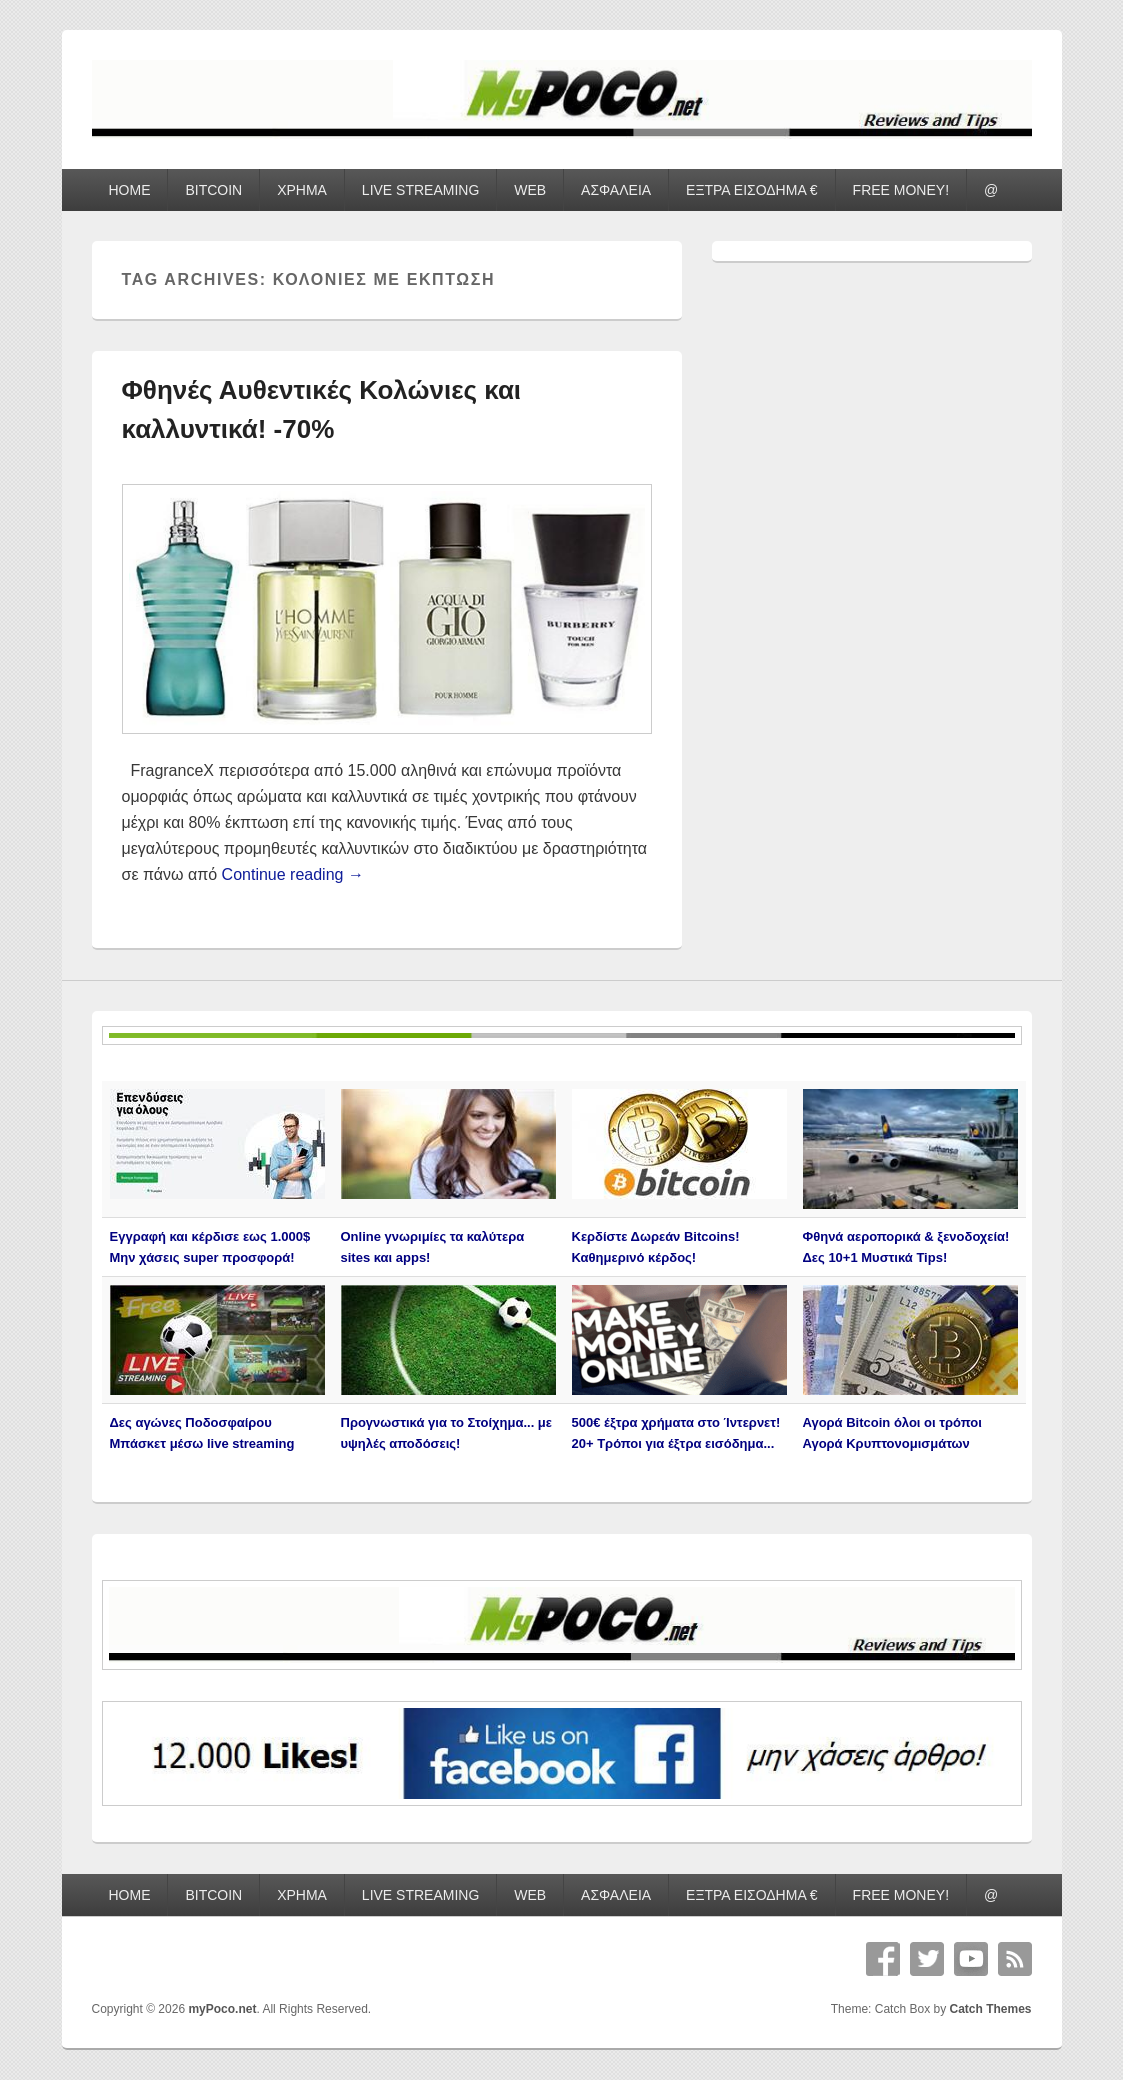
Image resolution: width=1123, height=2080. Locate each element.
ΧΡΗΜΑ (302, 190)
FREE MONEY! (901, 190)
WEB (530, 190)
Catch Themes (990, 2009)
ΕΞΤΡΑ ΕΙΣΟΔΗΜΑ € (752, 190)
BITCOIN (213, 190)
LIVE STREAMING (420, 190)
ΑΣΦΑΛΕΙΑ (616, 190)
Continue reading (293, 874)
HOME (129, 190)
